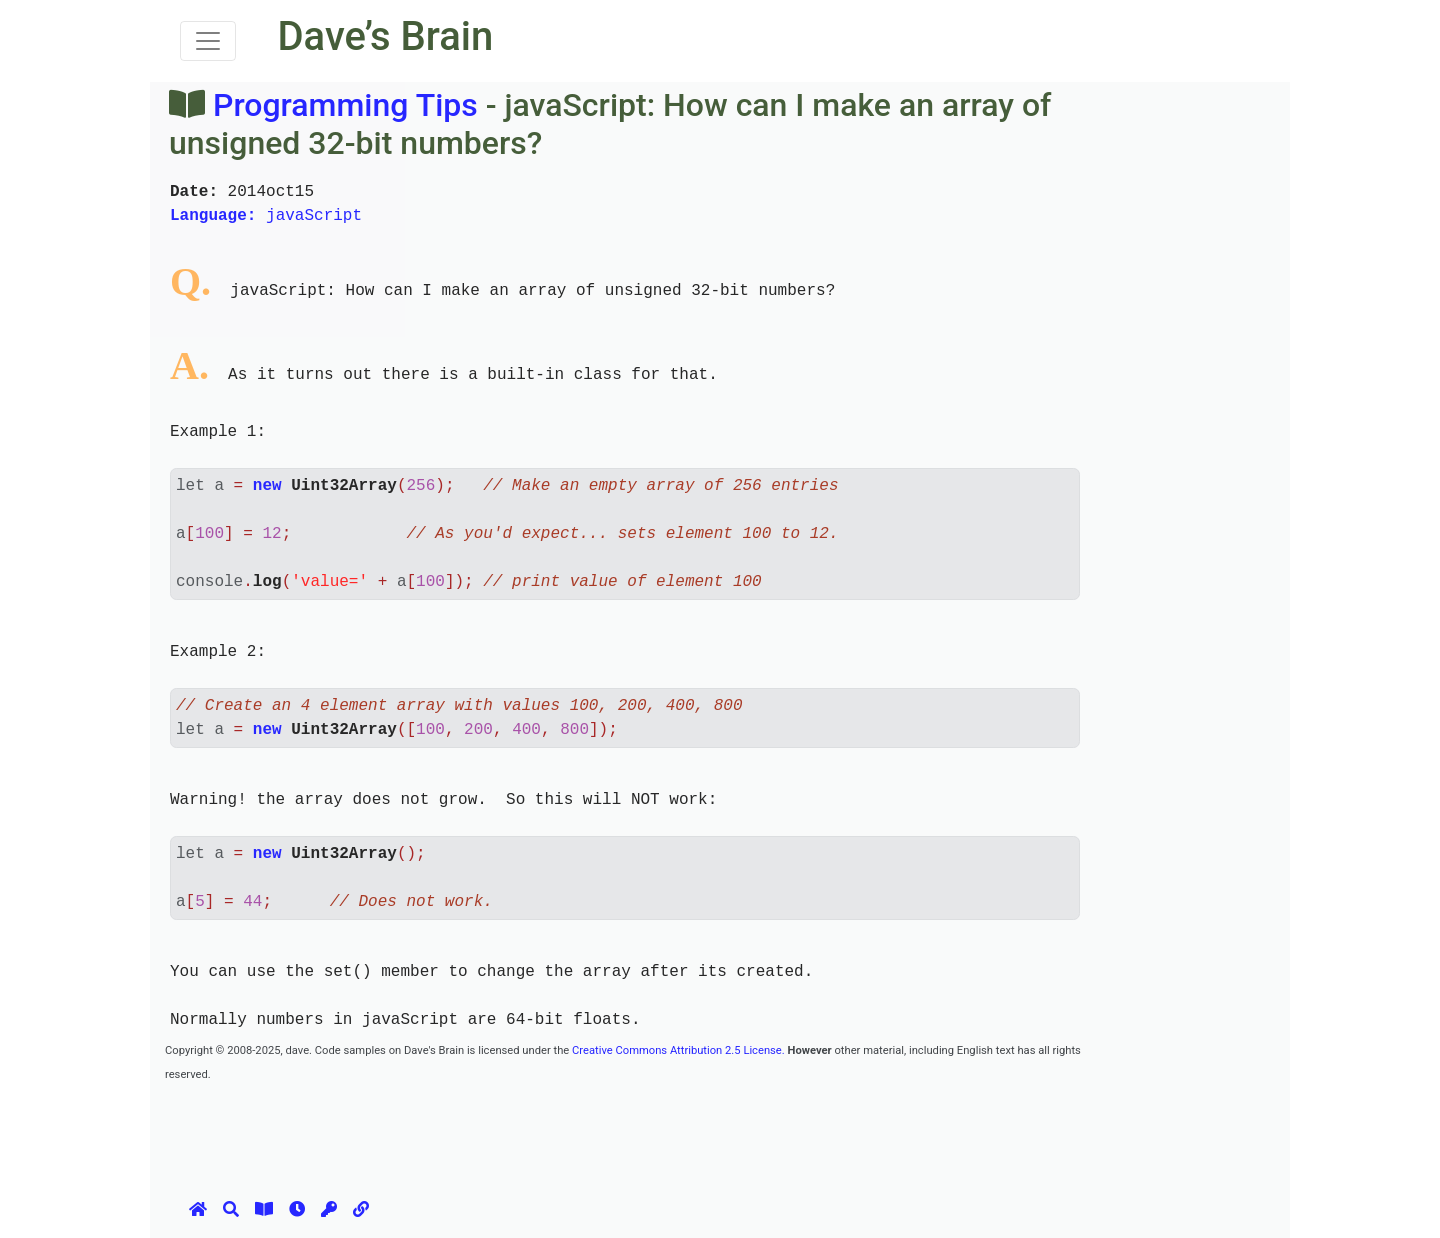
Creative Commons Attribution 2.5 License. (678, 1050)
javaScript (266, 216)
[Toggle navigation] (208, 41)
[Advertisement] (529, 1130)
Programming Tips (345, 105)
